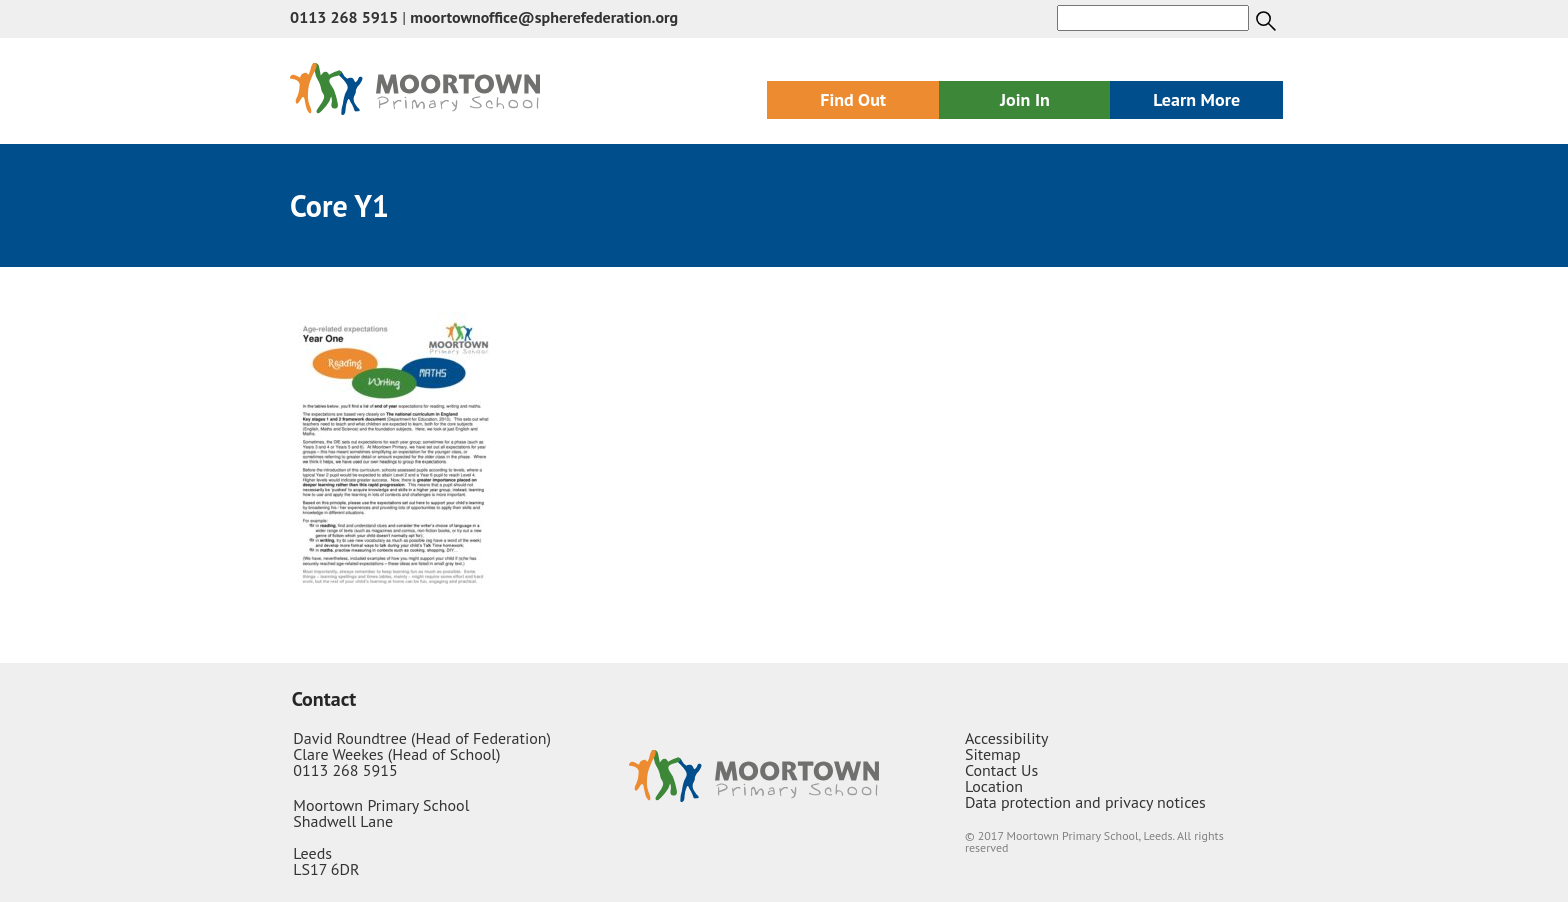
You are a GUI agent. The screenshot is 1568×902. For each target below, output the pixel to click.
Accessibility (1007, 738)
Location (994, 786)
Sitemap (993, 754)
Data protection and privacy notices (1085, 802)
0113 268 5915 (344, 17)
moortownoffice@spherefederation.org (544, 17)
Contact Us (1001, 770)
